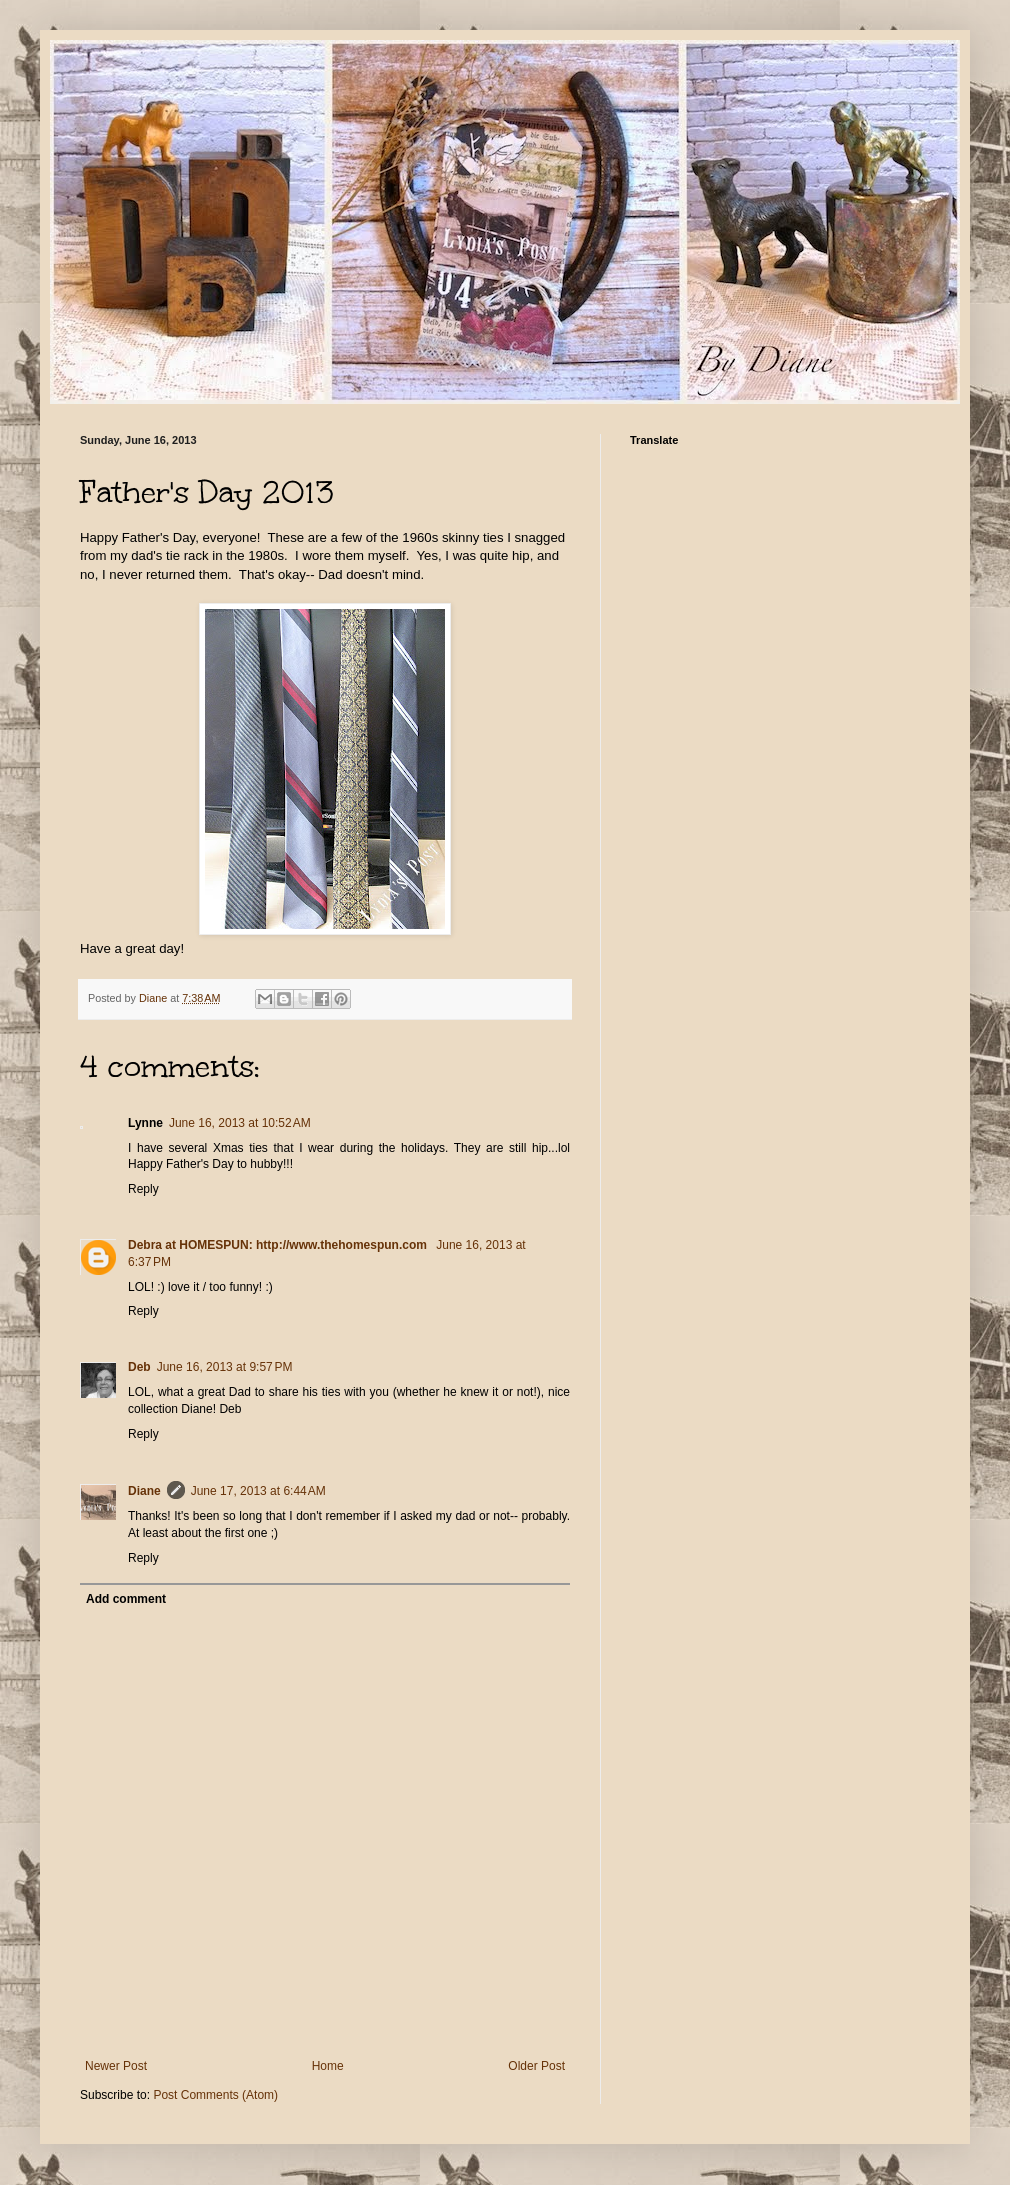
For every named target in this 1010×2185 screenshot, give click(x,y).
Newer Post (116, 2066)
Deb (139, 1367)
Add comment (126, 1599)
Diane (144, 1491)
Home (328, 2066)
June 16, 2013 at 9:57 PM (225, 1367)
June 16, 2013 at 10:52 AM (240, 1123)
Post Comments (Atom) (215, 2095)
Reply (143, 1189)
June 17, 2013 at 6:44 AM (258, 1491)
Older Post (536, 2066)
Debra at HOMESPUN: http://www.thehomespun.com (279, 1245)
